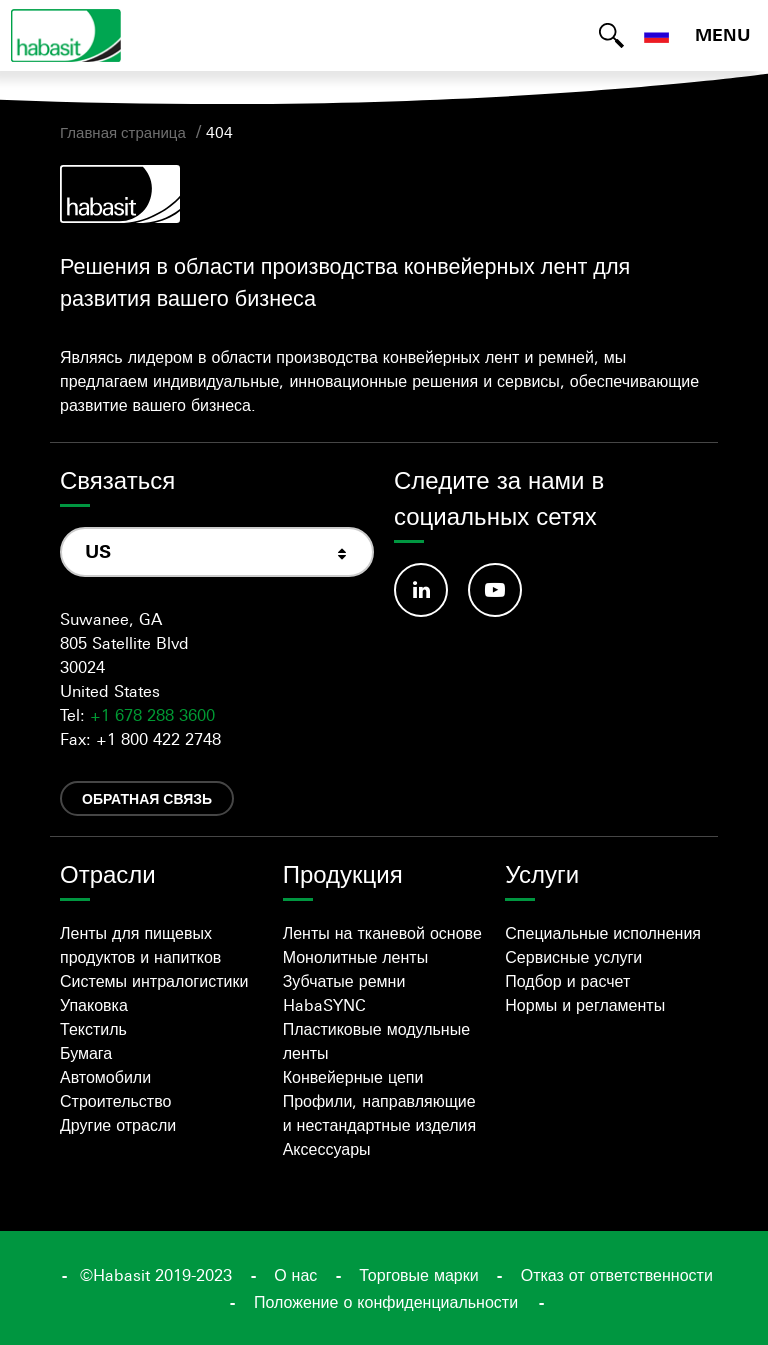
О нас (295, 1275)
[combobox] (217, 552)
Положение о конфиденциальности (386, 1302)
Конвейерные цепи (353, 1077)
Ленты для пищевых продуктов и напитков (140, 945)
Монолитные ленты (356, 957)
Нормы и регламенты (585, 1005)
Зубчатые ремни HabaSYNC (344, 993)
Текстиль (93, 1029)
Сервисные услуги (573, 957)
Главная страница (123, 132)
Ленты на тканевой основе (382, 933)
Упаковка (94, 1005)
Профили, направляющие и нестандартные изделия (379, 1113)
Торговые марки (418, 1275)
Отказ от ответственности (617, 1275)
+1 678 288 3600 (152, 715)
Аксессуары (327, 1149)
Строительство (115, 1101)
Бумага (86, 1053)
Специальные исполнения (603, 933)
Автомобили (105, 1077)
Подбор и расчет (567, 981)
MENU (723, 35)
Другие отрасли (118, 1125)
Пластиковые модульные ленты (376, 1041)
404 (219, 132)
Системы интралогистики (154, 981)
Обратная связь (147, 798)
